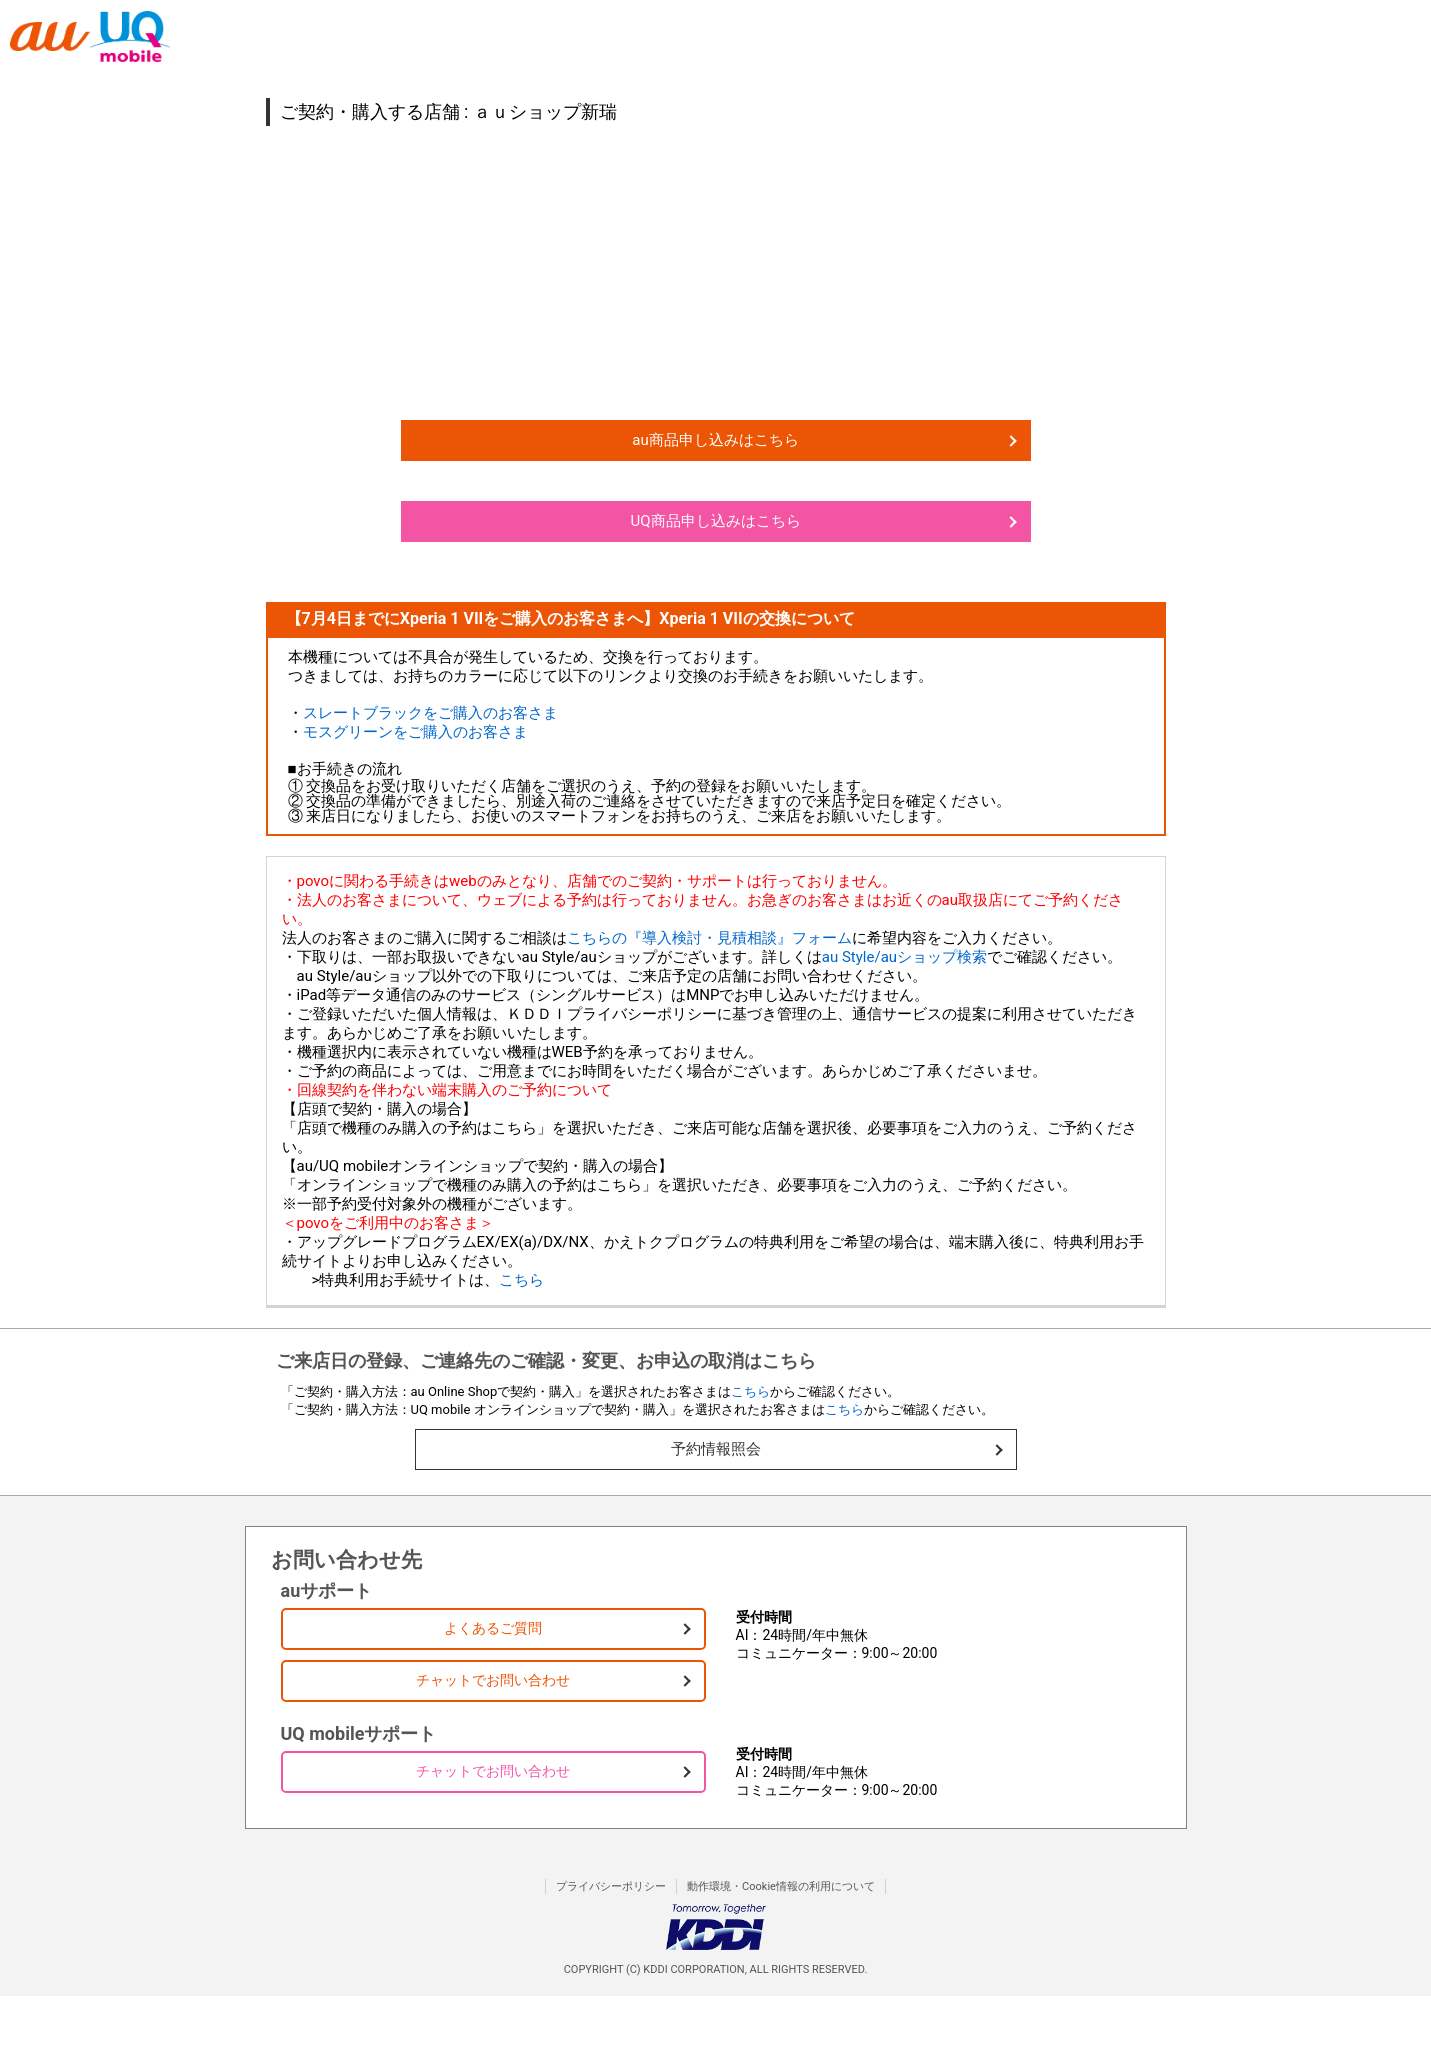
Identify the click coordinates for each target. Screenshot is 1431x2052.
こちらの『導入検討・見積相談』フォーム (709, 938)
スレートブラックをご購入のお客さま (430, 713)
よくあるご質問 (493, 1628)
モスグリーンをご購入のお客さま (415, 732)
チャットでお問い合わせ (493, 1680)
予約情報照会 (716, 1449)
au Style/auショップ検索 (904, 957)
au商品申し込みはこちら (715, 440)
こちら (521, 1280)
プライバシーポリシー (611, 1886)
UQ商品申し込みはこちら (715, 521)
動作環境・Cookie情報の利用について (781, 1886)
